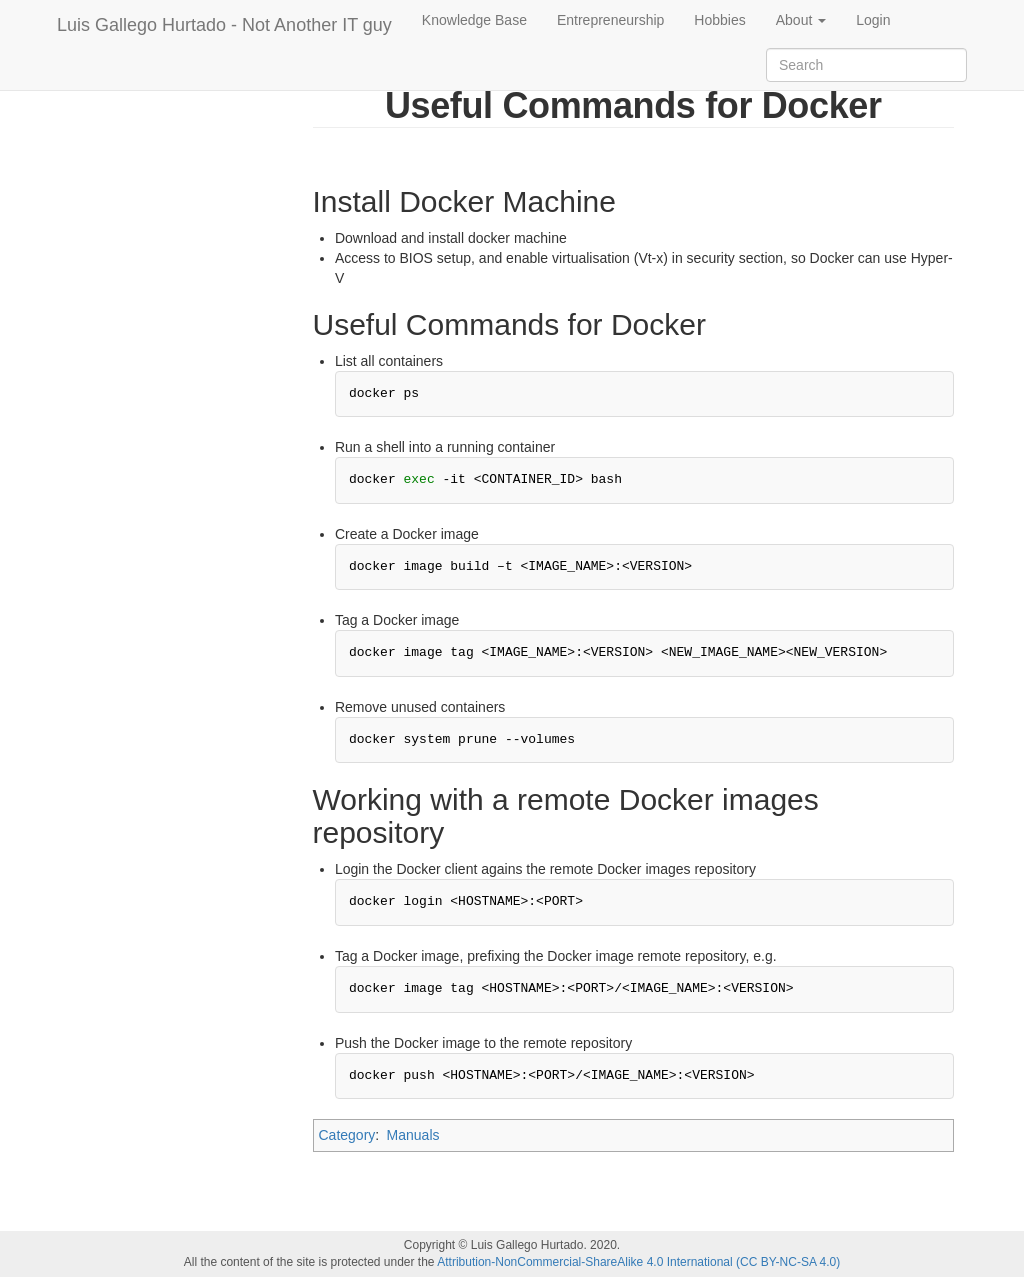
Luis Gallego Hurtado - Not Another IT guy (224, 25)
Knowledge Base (474, 20)
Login (873, 20)
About (801, 20)
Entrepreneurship (610, 20)
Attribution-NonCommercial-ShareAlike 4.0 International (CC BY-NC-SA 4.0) (638, 1262)
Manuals (413, 1135)
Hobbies (719, 20)
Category (347, 1135)
